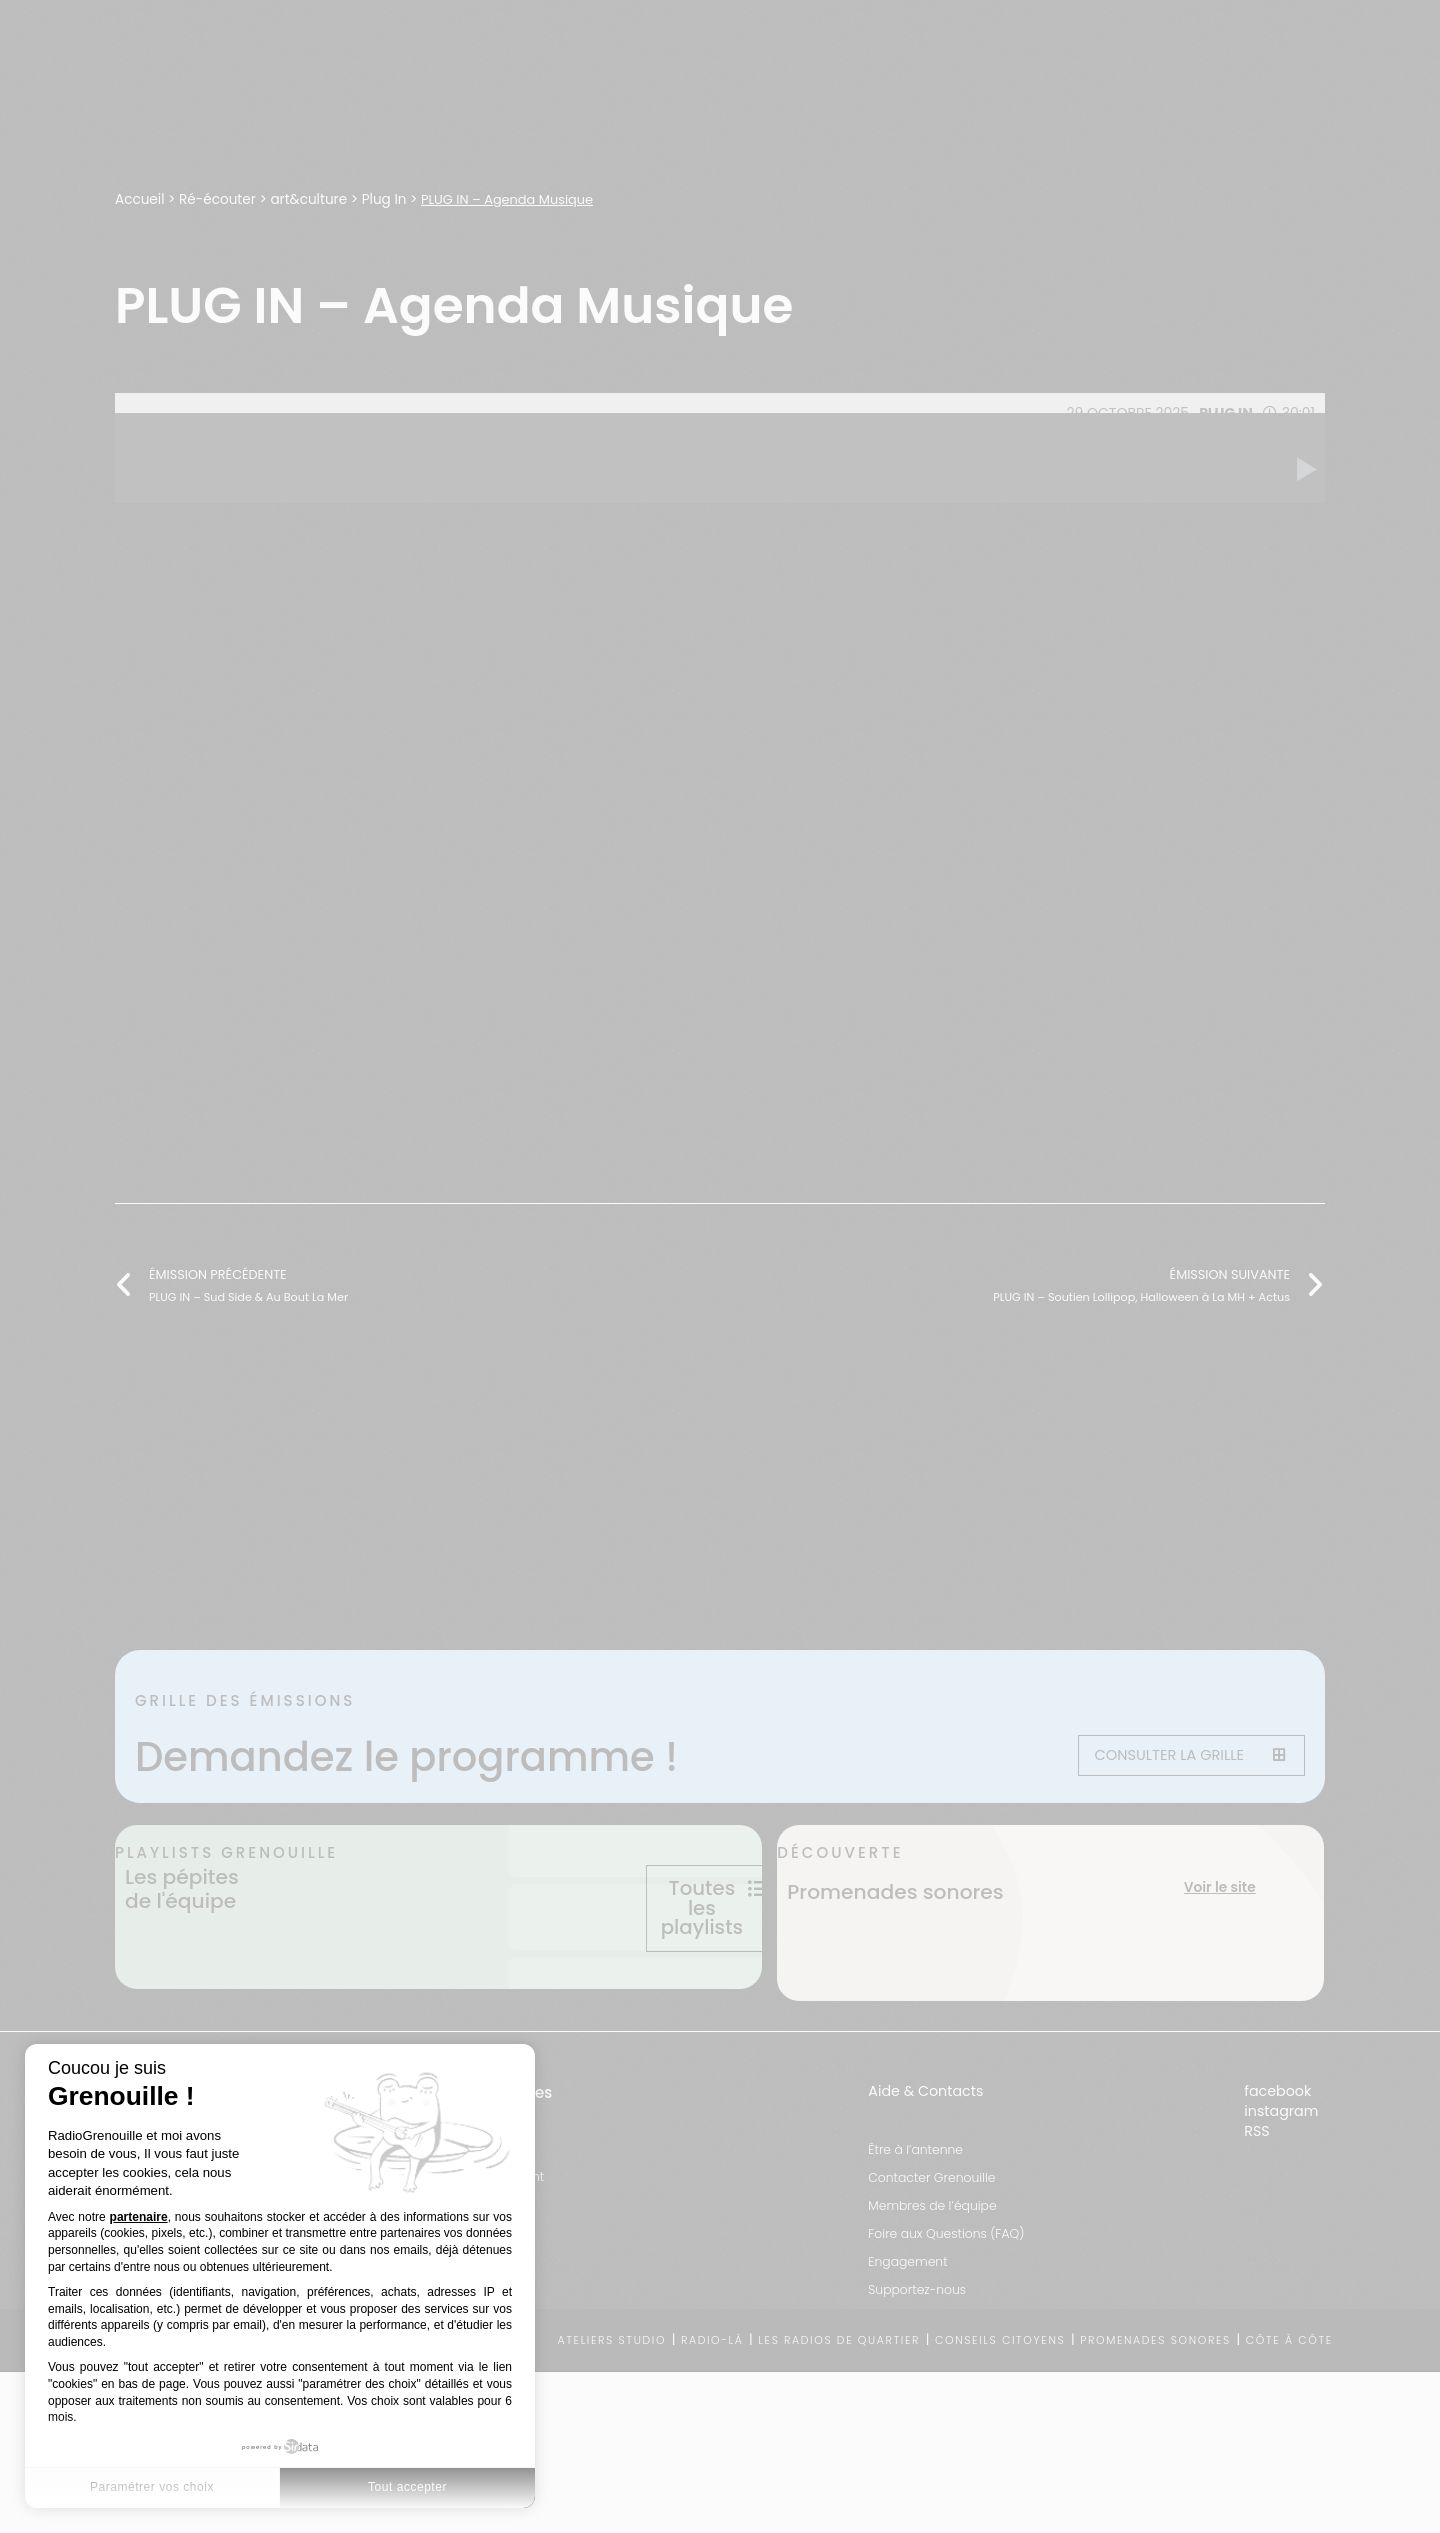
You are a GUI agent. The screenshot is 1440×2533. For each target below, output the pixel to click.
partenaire (139, 2217)
